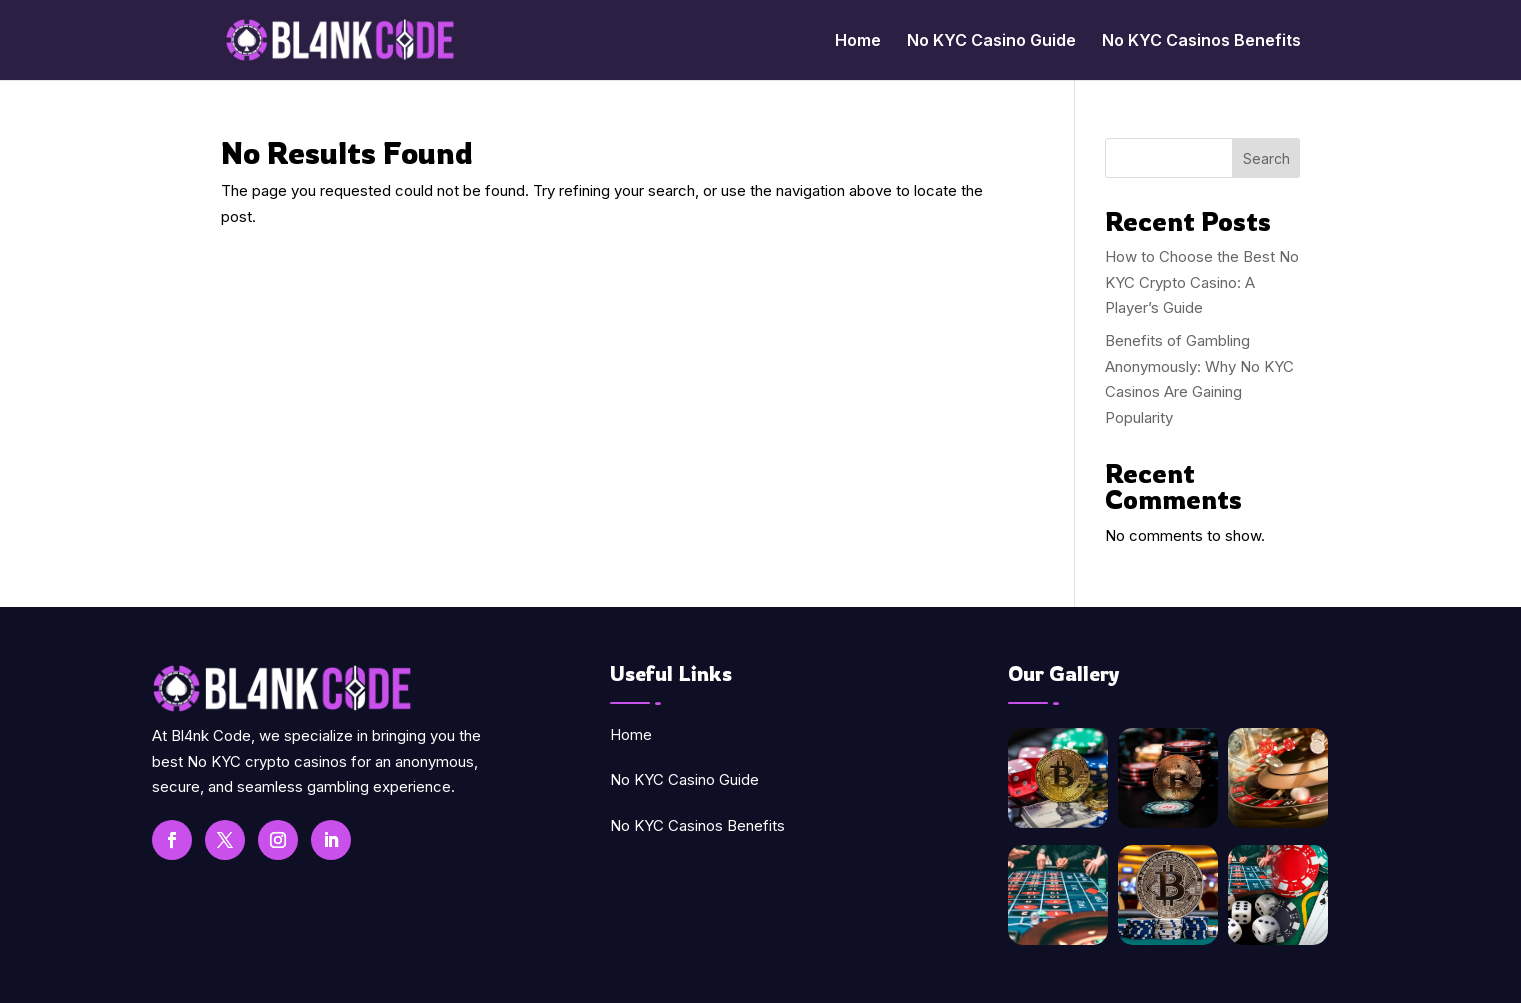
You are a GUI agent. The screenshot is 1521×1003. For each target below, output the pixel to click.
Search (1266, 158)
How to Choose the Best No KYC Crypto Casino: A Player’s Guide (1202, 282)
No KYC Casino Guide (991, 41)
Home (858, 41)
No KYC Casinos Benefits (1201, 41)
